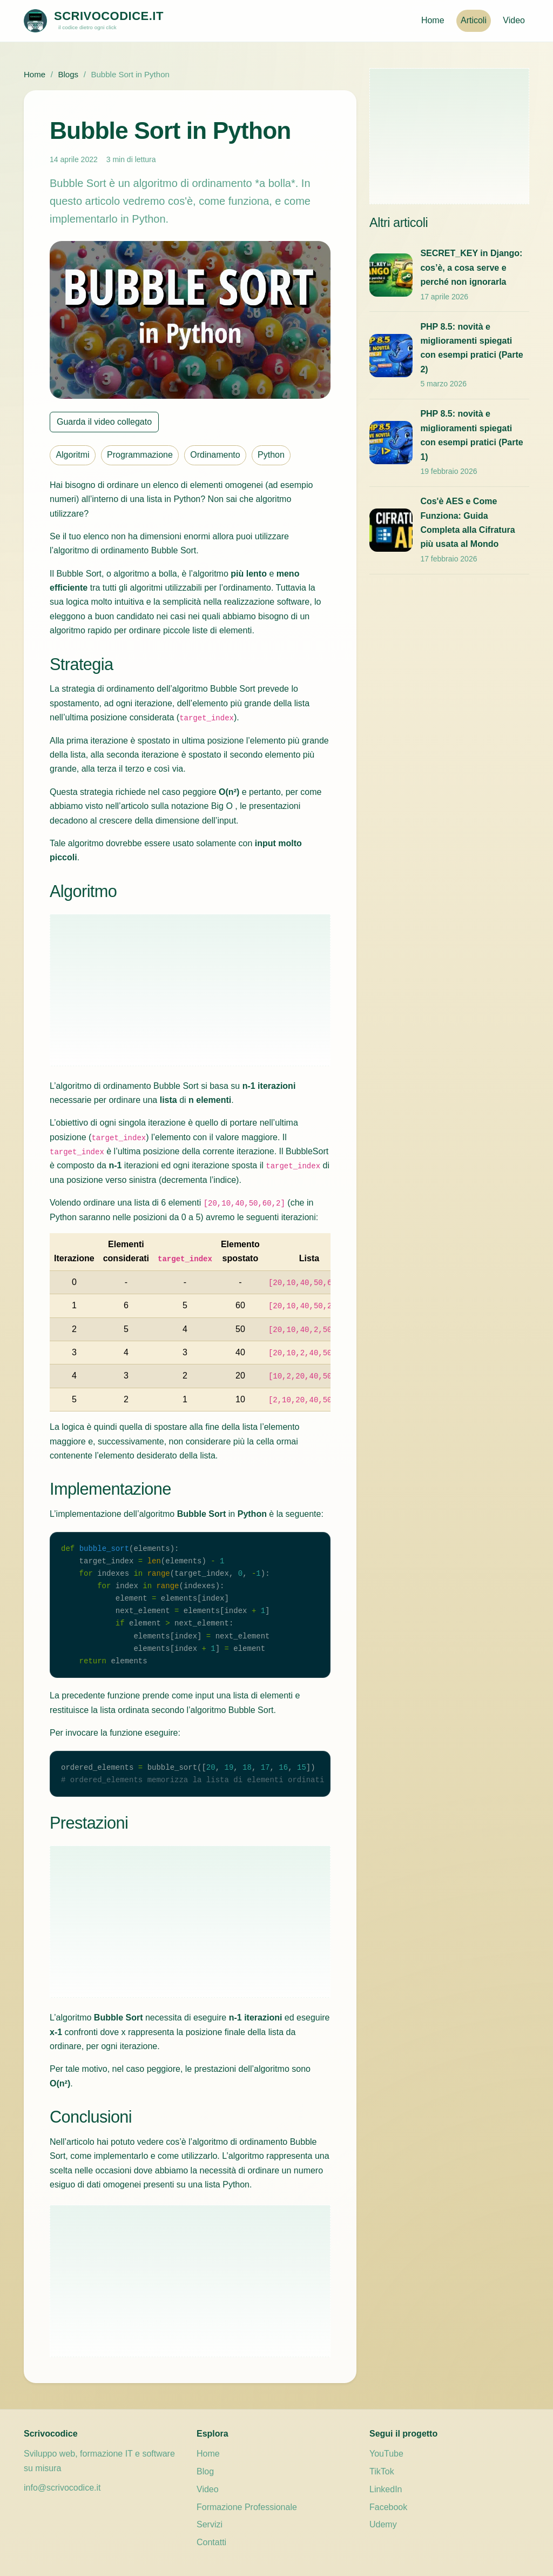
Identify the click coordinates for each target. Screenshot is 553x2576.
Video (514, 20)
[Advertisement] (190, 990)
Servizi (209, 2524)
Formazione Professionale (247, 2507)
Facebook (388, 2507)
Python (271, 454)
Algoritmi (72, 454)
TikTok (381, 2471)
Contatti (211, 2542)
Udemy (383, 2524)
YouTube (386, 2453)
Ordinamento (215, 454)
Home (432, 20)
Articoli (474, 20)
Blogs (68, 74)
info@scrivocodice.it (62, 2487)
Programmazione (140, 454)
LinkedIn (385, 2489)
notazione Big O (202, 806)
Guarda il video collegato (104, 421)
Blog (205, 2471)
